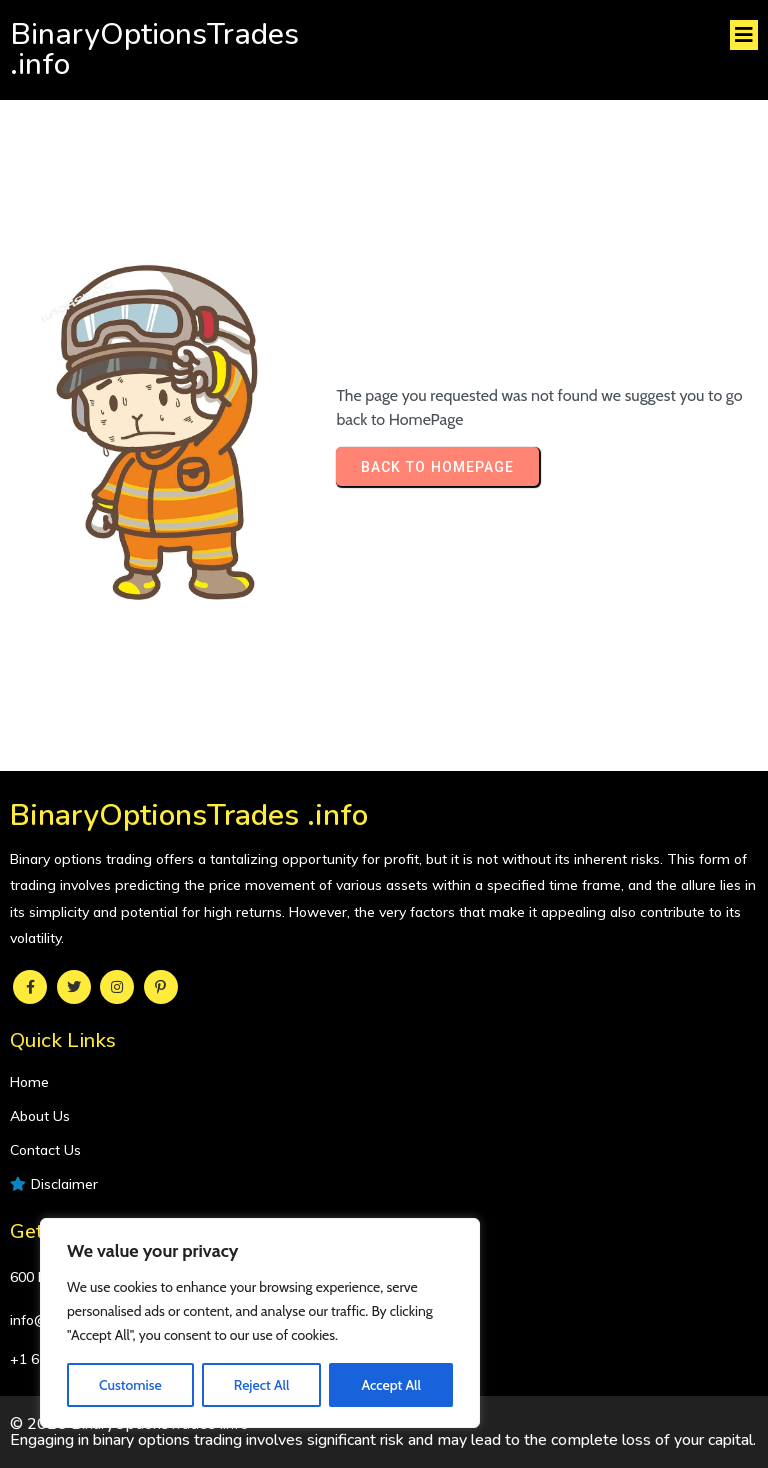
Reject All (262, 1385)
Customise (130, 1385)
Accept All (390, 1385)
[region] (260, 1323)
